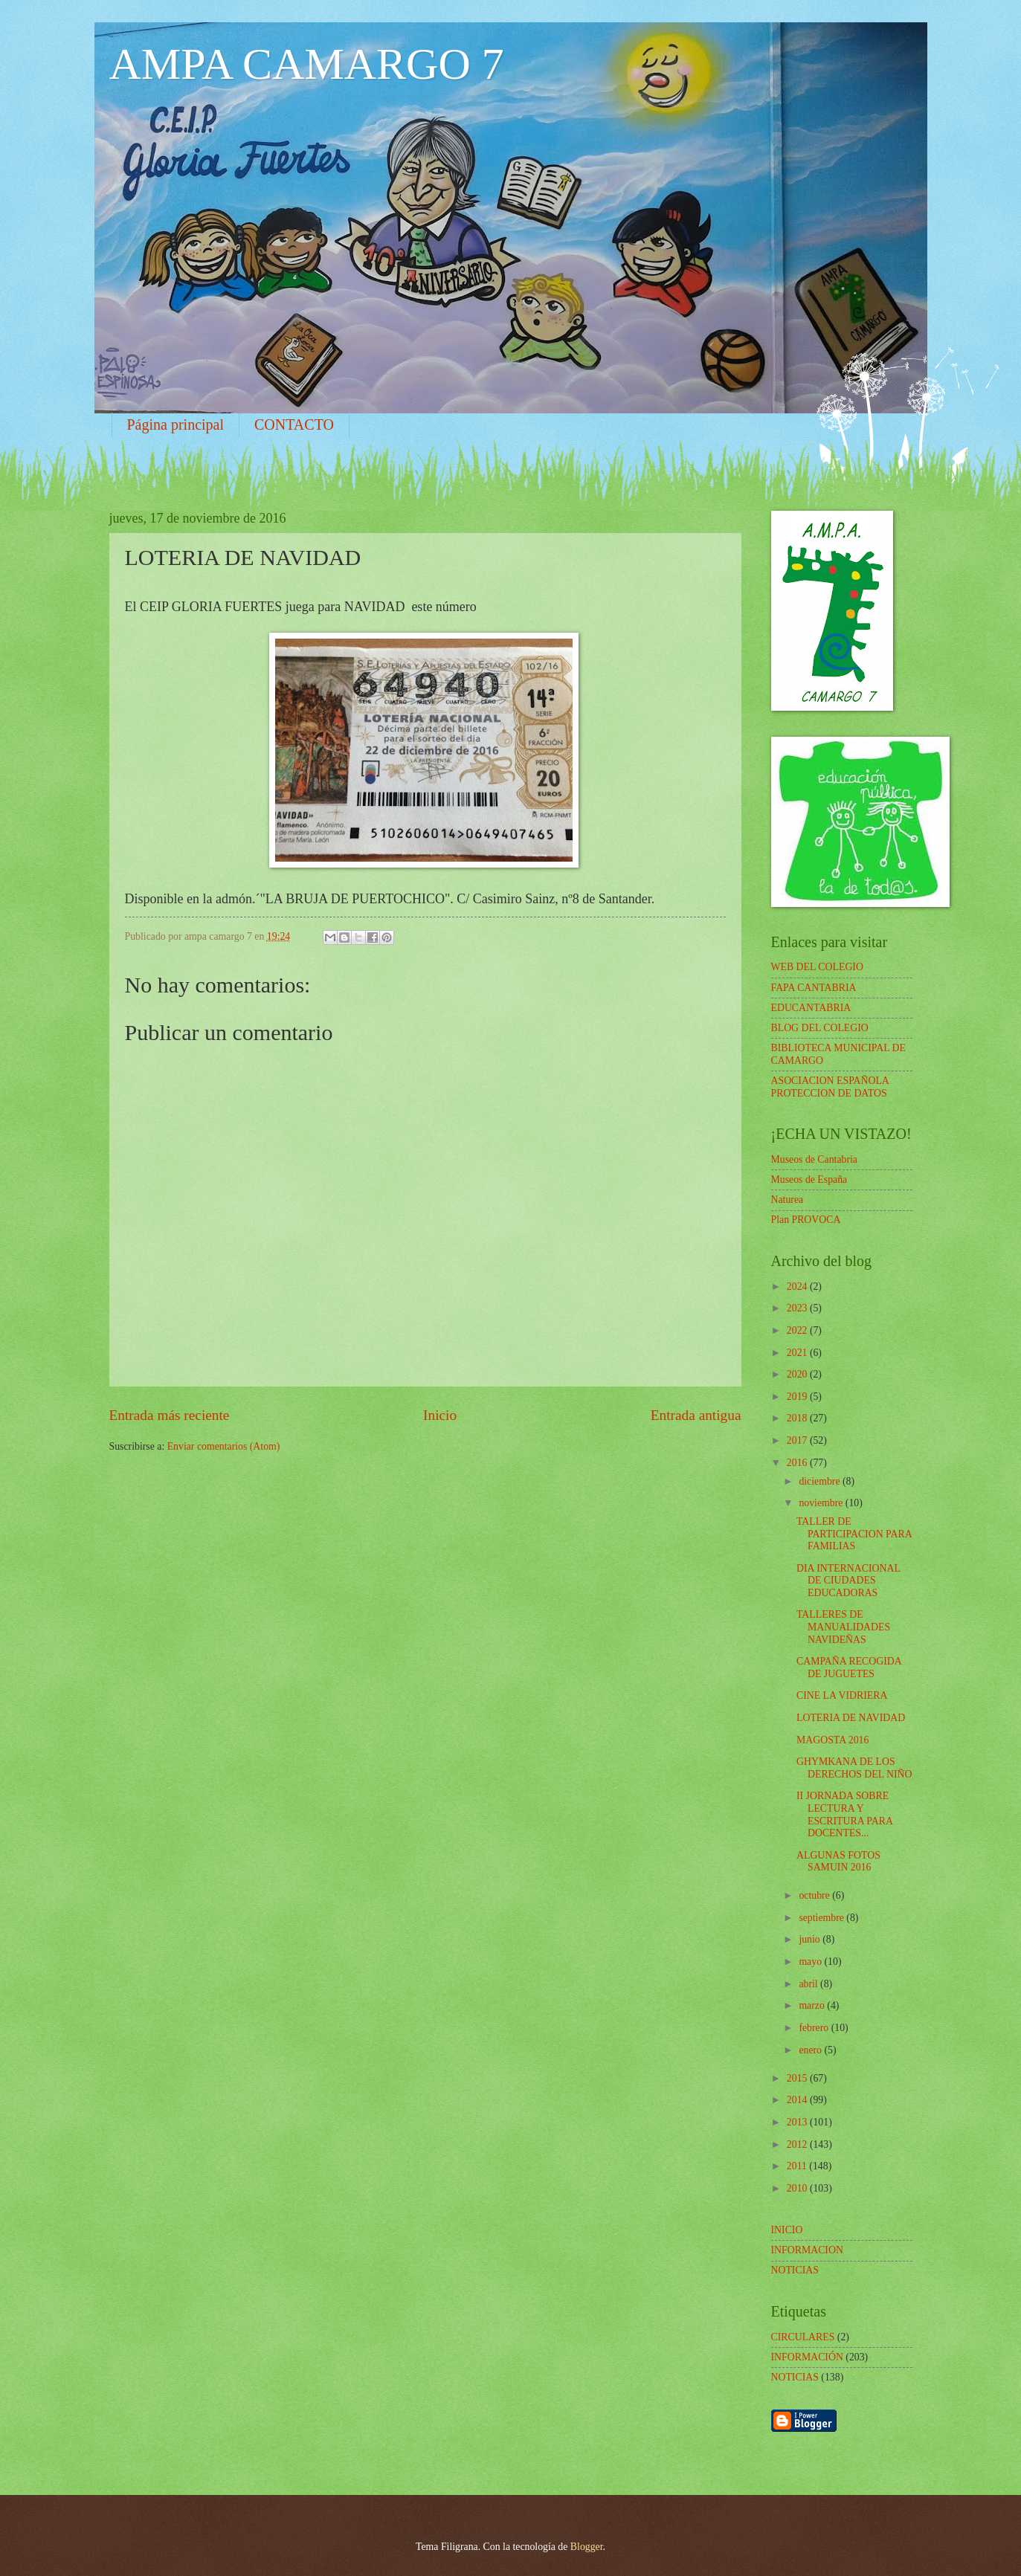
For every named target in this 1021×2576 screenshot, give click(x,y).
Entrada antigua (696, 1415)
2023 (798, 1308)
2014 (798, 2099)
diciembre (821, 1481)
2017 (798, 1440)
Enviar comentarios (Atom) (223, 1446)
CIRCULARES (803, 2337)
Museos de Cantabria (814, 1159)
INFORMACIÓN (807, 2357)
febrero (815, 2027)
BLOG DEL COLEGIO (820, 1027)
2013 (798, 2122)
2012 (798, 2144)
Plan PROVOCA (806, 1219)
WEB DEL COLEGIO (817, 966)
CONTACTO (294, 424)
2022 (798, 1330)
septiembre (822, 1917)
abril (809, 1983)
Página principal (176, 424)
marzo (813, 2005)
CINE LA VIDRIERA (841, 1695)
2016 (798, 1462)
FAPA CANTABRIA (814, 987)
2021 (798, 1352)
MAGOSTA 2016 (832, 1740)
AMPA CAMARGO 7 (306, 63)
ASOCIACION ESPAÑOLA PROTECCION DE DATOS (830, 1087)
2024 (798, 1286)
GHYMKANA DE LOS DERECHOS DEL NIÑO (854, 1768)
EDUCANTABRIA (811, 1007)
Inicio (440, 1415)
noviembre (822, 1502)
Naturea (787, 1199)
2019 (798, 1396)
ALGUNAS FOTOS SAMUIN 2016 (838, 1861)
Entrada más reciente (169, 1415)
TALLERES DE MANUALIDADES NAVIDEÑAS (843, 1626)
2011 (798, 2166)
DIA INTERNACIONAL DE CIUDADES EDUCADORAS (848, 1580)
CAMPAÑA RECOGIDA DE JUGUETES (848, 1667)
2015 (798, 2078)
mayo (811, 1961)
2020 (798, 1374)
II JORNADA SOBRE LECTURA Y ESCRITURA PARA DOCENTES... (844, 1814)
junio (810, 1939)
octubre (815, 1895)
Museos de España (809, 1179)
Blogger (586, 2546)
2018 (798, 1418)
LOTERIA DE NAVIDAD (850, 1717)
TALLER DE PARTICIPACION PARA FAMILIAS (854, 1534)
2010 (798, 2188)
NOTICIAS (795, 2377)
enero (811, 2050)
